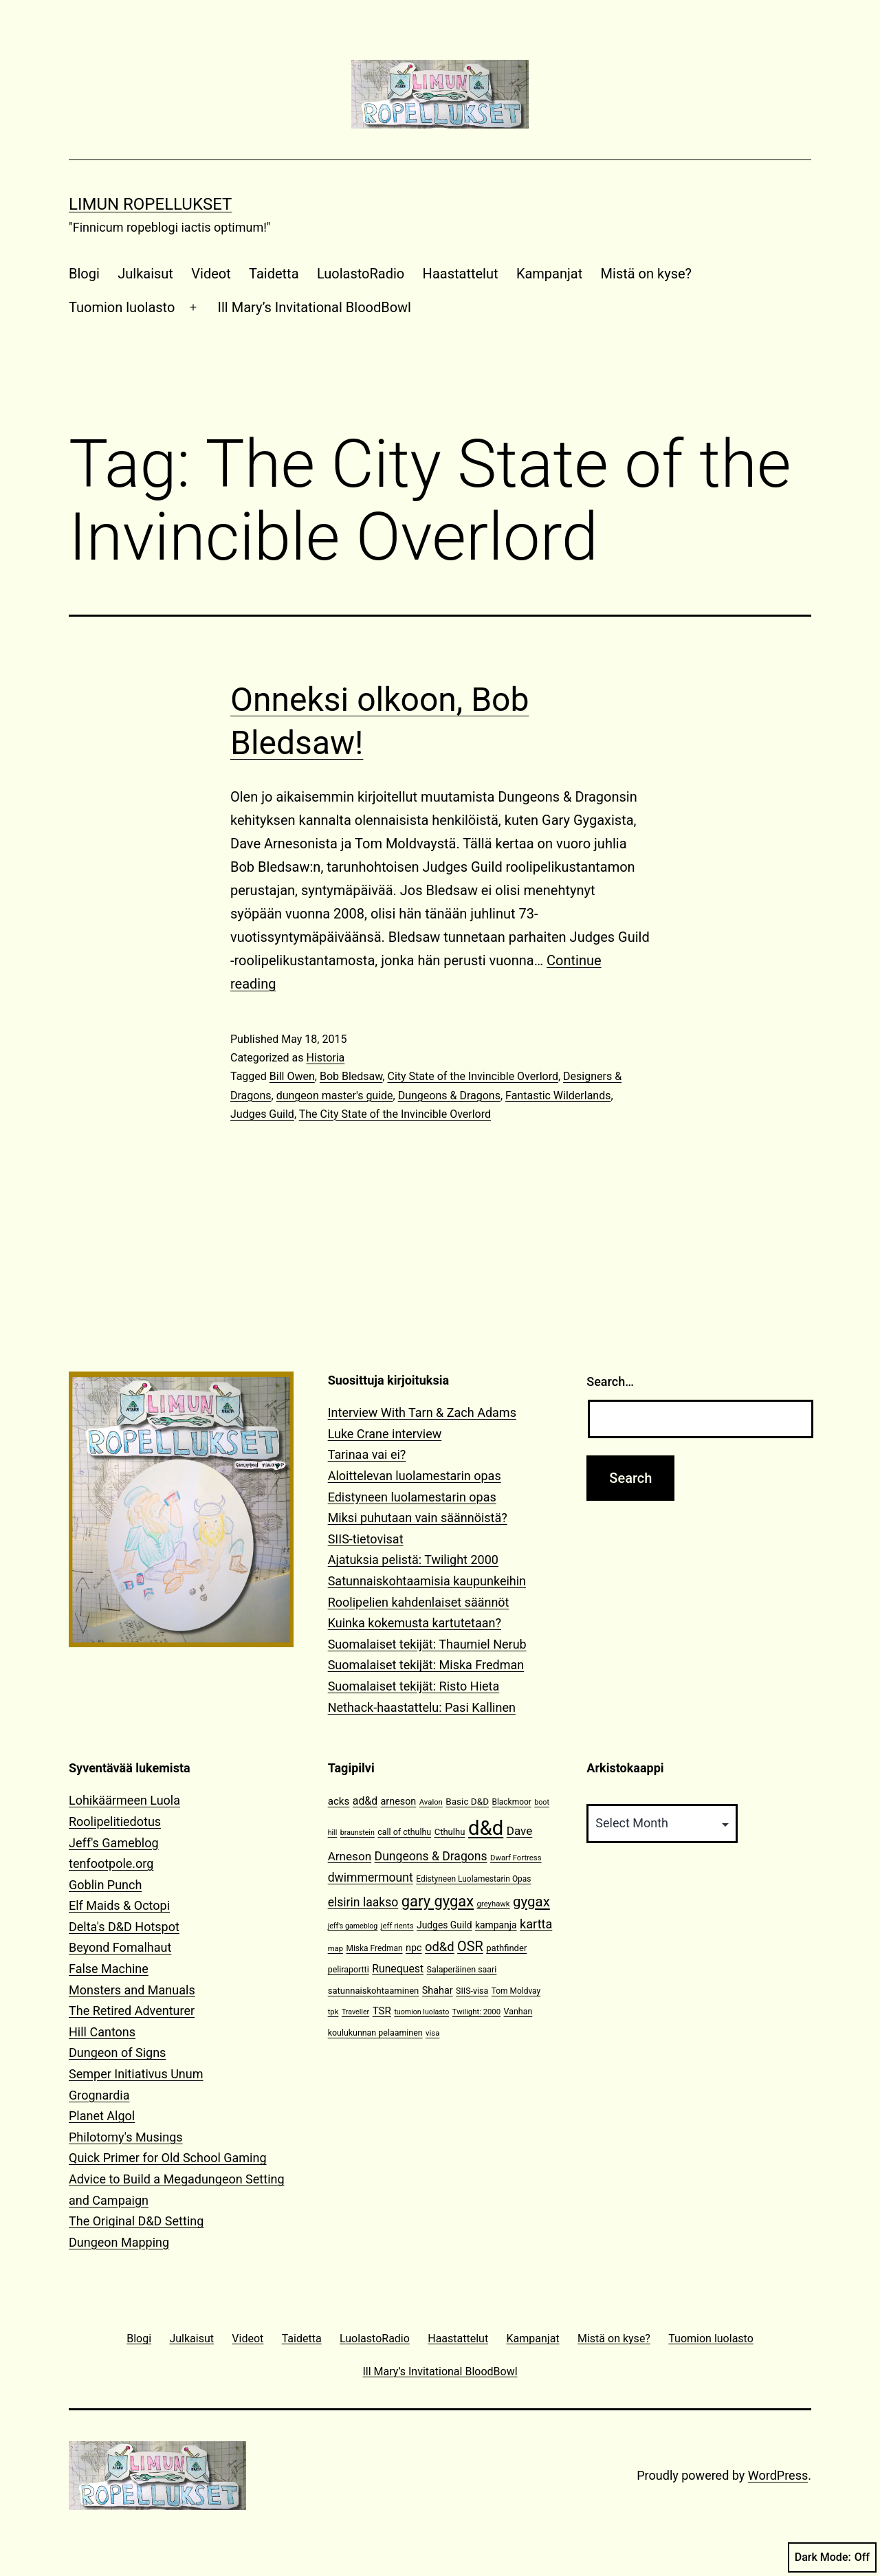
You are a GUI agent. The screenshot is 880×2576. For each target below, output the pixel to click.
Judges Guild (262, 1114)
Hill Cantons (102, 2032)
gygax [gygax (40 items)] (531, 1901)
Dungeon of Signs (117, 2052)
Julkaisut (145, 273)
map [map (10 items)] (335, 1948)
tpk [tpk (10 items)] (333, 2011)
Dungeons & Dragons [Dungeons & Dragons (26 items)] (431, 1856)
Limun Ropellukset (150, 204)
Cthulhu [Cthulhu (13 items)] (449, 1832)
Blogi (84, 273)
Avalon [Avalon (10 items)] (431, 1802)
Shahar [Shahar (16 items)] (437, 1990)
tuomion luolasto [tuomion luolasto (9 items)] (421, 2011)
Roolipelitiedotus (115, 1821)
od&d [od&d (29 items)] (439, 1946)
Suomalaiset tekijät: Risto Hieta (414, 1686)
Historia (325, 1057)
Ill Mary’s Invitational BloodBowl (314, 307)
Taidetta (273, 273)
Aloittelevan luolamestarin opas (414, 1475)
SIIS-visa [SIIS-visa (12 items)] (472, 1990)
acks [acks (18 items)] (339, 1801)
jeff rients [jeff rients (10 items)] (397, 1926)
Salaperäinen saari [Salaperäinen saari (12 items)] (462, 1969)
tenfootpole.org (111, 1863)
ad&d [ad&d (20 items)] (365, 1800)
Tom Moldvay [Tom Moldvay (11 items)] (516, 1991)
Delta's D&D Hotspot (124, 1926)
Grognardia (99, 2095)
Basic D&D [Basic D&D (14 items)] (467, 1801)
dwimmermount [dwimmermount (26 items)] (370, 1877)
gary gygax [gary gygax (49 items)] (438, 1901)
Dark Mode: (832, 2557)
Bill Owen (292, 1076)
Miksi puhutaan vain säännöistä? (417, 1517)
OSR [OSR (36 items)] (470, 1947)
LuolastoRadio (360, 273)
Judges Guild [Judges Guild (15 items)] (444, 1924)
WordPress (778, 2475)
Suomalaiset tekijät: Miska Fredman (426, 1665)
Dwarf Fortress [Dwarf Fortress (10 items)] (515, 1857)
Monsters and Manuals (132, 1990)
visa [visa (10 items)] (432, 2033)
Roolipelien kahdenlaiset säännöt (418, 1602)
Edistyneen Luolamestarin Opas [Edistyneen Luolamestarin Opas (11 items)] (473, 1879)
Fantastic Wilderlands (557, 1095)
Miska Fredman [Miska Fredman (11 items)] (374, 1948)
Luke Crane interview (385, 1434)
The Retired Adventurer (132, 2010)
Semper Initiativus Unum (136, 2074)
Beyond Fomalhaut (120, 1947)
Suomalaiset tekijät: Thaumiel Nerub (427, 1644)
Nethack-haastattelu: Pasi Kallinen (422, 1707)
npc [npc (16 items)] (414, 1948)
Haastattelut (460, 273)
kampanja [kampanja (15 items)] (496, 1924)
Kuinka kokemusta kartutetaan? (414, 1623)
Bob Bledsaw (351, 1076)
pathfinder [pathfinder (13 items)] (506, 1948)
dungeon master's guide (334, 1095)
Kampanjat (549, 273)
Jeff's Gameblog (114, 1843)
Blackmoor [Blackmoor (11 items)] (511, 1802)
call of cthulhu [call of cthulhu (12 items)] (404, 1832)
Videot (210, 273)
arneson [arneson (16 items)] (399, 1801)
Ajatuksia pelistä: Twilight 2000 (413, 1559)
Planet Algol (102, 2116)
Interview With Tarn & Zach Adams (422, 1412)
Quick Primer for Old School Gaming (168, 2157)
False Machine (108, 1968)
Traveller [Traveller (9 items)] (355, 2011)
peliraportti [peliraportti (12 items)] (348, 1969)
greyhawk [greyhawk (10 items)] (493, 1904)
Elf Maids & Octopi (119, 1905)
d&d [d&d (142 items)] (485, 1828)
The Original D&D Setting (136, 2221)
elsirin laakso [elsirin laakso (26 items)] (363, 1902)
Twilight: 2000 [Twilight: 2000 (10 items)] (476, 2011)
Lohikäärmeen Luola (124, 1800)
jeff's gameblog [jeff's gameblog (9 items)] (353, 1926)
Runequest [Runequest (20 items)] (398, 1968)
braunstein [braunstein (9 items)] (357, 1832)
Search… (610, 1381)
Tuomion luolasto (122, 307)
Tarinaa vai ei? (367, 1454)
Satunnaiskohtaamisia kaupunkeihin (427, 1581)
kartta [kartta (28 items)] (536, 1924)
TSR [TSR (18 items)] (382, 2011)
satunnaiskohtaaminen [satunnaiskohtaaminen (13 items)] (373, 1990)
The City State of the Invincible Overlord (395, 1114)
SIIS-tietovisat (366, 1539)
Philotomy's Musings (126, 2137)
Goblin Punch (105, 1885)
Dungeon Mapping (119, 2242)
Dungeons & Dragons (449, 1095)
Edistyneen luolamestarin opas (412, 1497)
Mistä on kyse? (646, 273)
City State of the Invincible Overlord (472, 1076)
